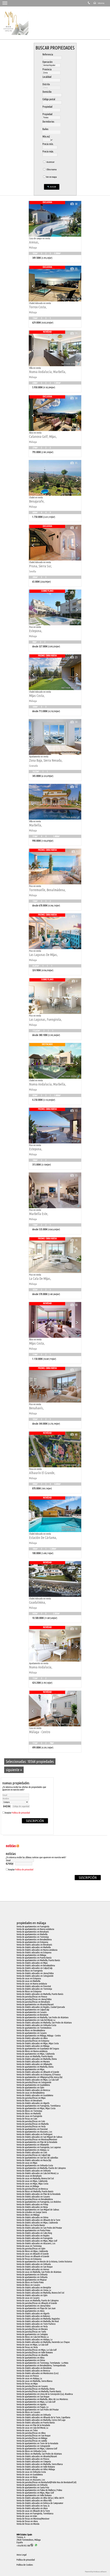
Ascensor (48, 162)
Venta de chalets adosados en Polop (32, 2204)
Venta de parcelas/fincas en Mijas (31, 2098)
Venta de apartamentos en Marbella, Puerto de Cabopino (41, 2168)
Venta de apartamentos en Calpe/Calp (33, 2009)
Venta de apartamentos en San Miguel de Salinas (38, 2209)
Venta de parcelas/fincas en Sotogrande (34, 2082)
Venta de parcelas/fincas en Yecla (31, 2126)
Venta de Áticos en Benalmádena (31, 2030)
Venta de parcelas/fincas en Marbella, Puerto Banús (39, 2391)
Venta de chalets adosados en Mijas (32, 1963)
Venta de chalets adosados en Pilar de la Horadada (38, 2194)
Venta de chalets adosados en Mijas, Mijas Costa (38, 2043)
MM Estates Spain (24, 2534)
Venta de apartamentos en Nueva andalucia (35, 1929)
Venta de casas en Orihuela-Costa (31, 2472)
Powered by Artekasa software (95, 2571)
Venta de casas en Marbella (28, 1981)
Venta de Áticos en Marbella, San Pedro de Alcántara (39, 2453)
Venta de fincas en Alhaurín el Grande (33, 2256)
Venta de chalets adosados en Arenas (33, 2269)
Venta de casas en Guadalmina (30, 2474)
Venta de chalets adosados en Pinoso (33, 2459)
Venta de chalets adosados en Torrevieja (34, 1989)
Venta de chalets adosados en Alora (32, 2508)
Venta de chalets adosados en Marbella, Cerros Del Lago (41, 2420)
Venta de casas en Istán (27, 2516)
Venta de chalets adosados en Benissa (33, 2090)
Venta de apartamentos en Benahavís (33, 1931)
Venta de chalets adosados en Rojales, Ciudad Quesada (41, 2007)
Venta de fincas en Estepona (29, 2259)
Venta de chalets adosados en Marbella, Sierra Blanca (40, 2464)
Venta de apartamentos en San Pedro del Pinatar (38, 2409)
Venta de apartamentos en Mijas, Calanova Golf (37, 2448)
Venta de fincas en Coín (27, 2118)
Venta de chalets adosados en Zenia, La (34, 2290)
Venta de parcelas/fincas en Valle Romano (35, 2352)
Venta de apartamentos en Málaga (31, 1955)
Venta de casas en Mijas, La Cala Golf (32, 2344)
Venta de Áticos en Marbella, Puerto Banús (35, 2191)
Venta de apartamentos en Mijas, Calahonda (36, 2053)
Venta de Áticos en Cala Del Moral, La (33, 2337)
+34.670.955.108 (25, 2545)
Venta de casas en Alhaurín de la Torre (33, 2511)
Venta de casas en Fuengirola (29, 2116)
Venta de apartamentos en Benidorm (32, 2015)
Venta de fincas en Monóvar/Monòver (33, 2518)
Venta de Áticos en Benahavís (29, 2100)
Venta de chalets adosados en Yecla (32, 2326)
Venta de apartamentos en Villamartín (33, 2144)
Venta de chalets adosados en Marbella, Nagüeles (38, 2318)
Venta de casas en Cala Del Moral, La (32, 2427)
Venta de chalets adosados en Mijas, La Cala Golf (38, 2079)
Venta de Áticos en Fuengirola (30, 1970)
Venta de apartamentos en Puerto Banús (34, 1957)
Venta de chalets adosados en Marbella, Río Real (38, 2321)
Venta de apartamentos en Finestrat (32, 2129)
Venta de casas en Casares (28, 2298)
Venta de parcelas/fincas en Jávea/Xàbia (34, 1999)
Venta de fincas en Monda (28, 2524)
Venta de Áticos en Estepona (29, 1991)
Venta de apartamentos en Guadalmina (33, 2085)
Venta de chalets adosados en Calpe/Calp (34, 1968)
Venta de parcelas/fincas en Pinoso (32, 1996)
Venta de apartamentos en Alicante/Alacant (35, 2004)
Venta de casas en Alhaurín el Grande (33, 2253)
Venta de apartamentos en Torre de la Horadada (37, 2443)
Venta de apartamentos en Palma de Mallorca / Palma (39, 2490)
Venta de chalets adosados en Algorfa (33, 2103)
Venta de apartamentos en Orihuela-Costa (35, 2165)
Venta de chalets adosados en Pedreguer (34, 2134)
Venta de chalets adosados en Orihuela (34, 2170)
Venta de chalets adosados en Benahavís (34, 1944)
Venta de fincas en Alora (27, 2521)
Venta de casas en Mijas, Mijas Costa (32, 2183)
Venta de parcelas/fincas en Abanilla (32, 2355)
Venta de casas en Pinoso (28, 2376)
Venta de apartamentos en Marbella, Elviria (35, 2066)
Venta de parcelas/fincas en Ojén (31, 2248)
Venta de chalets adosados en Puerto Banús (36, 2422)
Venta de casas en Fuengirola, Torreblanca (35, 2513)
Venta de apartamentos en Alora (30, 2311)
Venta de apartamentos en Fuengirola (33, 1926)
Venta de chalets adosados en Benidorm (34, 2368)
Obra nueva (50, 169)
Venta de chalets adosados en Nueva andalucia (37, 1950)
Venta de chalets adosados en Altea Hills (34, 2500)
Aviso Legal (21, 2554)
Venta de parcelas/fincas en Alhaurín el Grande (37, 2303)
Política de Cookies (25, 2565)
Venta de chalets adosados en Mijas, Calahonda (37, 2222)
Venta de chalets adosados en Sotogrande (35, 1976)
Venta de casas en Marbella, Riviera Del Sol (35, 2178)
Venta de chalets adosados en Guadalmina (35, 2095)
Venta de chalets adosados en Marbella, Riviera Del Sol (40, 2292)
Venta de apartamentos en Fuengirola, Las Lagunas (39, 2147)
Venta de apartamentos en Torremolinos (34, 2028)
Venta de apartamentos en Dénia (31, 2360)
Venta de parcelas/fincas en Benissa (32, 2189)
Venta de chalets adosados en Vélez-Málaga (36, 2469)
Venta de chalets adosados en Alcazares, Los (36, 2243)
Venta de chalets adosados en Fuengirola (34, 2238)
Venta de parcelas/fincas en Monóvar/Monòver (37, 2139)
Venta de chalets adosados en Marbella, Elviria (37, 2059)
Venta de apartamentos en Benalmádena (34, 1939)
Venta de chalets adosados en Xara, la (33, 2505)
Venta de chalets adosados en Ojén (32, 2295)
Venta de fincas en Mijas (27, 2383)
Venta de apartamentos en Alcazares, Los (34, 2131)
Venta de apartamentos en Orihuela (32, 2274)
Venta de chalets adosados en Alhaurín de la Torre (38, 2220)
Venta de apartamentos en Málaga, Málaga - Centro (39, 2035)
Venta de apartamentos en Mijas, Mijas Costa (36, 2108)
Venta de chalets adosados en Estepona (34, 1952)
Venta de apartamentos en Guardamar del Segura (38, 2048)
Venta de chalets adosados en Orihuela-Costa (36, 2025)
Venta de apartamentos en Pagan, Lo (32, 2407)
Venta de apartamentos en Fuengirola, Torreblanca (38, 2105)
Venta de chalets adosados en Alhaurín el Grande (38, 2072)
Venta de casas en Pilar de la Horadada (33, 2425)
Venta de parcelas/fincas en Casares (32, 2386)
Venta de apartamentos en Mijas (31, 2069)
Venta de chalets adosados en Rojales (33, 2235)
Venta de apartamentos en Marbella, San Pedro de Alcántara (42, 2017)
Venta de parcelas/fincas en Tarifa (31, 2331)
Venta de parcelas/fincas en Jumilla (32, 2440)
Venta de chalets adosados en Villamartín (34, 2064)
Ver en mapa (50, 177)
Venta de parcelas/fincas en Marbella (33, 2124)
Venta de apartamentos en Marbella (32, 1934)
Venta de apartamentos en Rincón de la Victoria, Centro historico (44, 2261)
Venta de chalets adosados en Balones (33, 2316)
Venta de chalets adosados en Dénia (32, 2217)
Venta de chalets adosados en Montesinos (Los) (37, 2373)
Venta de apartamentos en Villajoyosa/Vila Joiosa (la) (39, 2077)
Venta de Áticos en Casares (28, 2285)
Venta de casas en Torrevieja (29, 2246)
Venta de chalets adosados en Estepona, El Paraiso (39, 2074)
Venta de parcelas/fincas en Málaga (32, 2438)
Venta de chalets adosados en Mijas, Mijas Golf (37, 2240)
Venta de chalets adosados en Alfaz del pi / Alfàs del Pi (40, 2498)
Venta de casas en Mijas (27, 2163)
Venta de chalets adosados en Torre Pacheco (36, 2324)
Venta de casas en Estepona (29, 1978)
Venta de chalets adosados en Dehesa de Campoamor (40, 2503)
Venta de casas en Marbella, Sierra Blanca (34, 2381)
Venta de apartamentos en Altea (30, 2357)
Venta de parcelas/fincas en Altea (31, 2433)
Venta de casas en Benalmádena (31, 2092)
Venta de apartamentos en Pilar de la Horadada (37, 2142)
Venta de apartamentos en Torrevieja (33, 1937)
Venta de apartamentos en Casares (32, 2012)
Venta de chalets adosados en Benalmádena (36, 1965)
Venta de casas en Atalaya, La (29, 2378)
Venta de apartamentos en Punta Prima (33, 2230)
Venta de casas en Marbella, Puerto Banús (35, 2056)
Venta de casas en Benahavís (29, 2176)
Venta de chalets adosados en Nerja (32, 2207)
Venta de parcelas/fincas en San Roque (34, 2435)
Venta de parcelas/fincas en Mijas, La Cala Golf (37, 2350)
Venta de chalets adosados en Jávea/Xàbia (35, 1973)
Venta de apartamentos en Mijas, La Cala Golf (36, 2402)
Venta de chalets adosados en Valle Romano (36, 2466)
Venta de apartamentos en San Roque (33, 2396)
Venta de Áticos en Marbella (29, 2113)
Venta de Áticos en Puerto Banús (31, 2225)
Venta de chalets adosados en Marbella (34, 1947)
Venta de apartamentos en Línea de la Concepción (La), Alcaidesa (45, 2394)
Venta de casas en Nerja (27, 2477)
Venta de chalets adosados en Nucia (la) (34, 2160)
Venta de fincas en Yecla (27, 2347)
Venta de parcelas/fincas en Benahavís (33, 2002)
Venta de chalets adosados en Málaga (33, 2046)
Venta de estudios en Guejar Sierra (32, 2212)
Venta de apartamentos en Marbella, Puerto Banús (38, 1960)
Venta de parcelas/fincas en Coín (31, 2121)
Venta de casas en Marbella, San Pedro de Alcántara (39, 2272)
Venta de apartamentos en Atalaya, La (33, 2150)
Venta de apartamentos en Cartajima (32, 2334)
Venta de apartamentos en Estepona (32, 1942)
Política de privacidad (21, 1812)
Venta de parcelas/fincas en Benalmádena (35, 2199)
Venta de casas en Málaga (28, 2186)
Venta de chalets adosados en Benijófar (34, 2287)
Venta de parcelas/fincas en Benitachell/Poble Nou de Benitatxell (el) (46, 2482)
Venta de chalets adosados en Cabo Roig (34, 2233)
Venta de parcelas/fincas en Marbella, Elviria (36, 2389)
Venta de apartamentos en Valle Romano (34, 2495)
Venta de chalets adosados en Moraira (33, 2061)
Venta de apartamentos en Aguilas (31, 2404)
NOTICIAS (11, 1846)
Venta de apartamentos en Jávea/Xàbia (33, 2305)
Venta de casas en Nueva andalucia (32, 1983)
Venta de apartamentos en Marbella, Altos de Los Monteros (42, 2399)
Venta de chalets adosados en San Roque (35, 2266)
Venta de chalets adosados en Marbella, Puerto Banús (40, 1994)
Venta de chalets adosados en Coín (32, 2152)
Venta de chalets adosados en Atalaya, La (34, 2339)
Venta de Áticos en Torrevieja (29, 2111)
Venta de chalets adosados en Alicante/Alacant (37, 2456)
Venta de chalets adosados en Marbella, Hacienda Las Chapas (43, 2342)
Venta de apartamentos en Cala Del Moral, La (36, 2020)
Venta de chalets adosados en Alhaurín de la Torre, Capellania (43, 2417)
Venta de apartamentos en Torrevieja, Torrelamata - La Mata (42, 2363)
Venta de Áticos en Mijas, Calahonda (32, 2251)
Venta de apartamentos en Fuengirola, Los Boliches (39, 2202)
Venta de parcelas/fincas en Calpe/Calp (33, 2155)
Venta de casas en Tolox (27, 2430)
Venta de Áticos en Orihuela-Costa (31, 2451)
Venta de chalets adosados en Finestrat (34, 1986)
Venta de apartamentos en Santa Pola (33, 2487)
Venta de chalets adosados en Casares (33, 2196)
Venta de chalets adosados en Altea (32, 2038)
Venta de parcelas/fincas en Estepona (33, 2041)
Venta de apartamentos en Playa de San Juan (36, 2308)
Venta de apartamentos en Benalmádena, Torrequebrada (41, 2365)
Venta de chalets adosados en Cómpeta (34, 2461)
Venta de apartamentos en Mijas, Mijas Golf (35, 2492)
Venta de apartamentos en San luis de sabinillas (37, 2157)
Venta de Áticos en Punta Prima (30, 2282)
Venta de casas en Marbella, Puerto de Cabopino (38, 2300)
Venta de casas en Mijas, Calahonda (32, 2181)
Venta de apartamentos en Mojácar (32, 2279)
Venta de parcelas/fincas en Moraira (32, 2329)
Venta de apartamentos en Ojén (30, 2087)
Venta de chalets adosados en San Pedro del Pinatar (39, 2228)
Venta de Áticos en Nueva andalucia (32, 2051)
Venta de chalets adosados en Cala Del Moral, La (37, 2173)
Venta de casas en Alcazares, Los (31, 2479)
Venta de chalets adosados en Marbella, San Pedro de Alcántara (44, 2022)
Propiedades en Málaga (31, 1923)
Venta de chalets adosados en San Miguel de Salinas (39, 2137)
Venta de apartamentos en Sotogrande (33, 2446)
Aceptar (17, 1812)
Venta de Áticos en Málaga (28, 2215)
